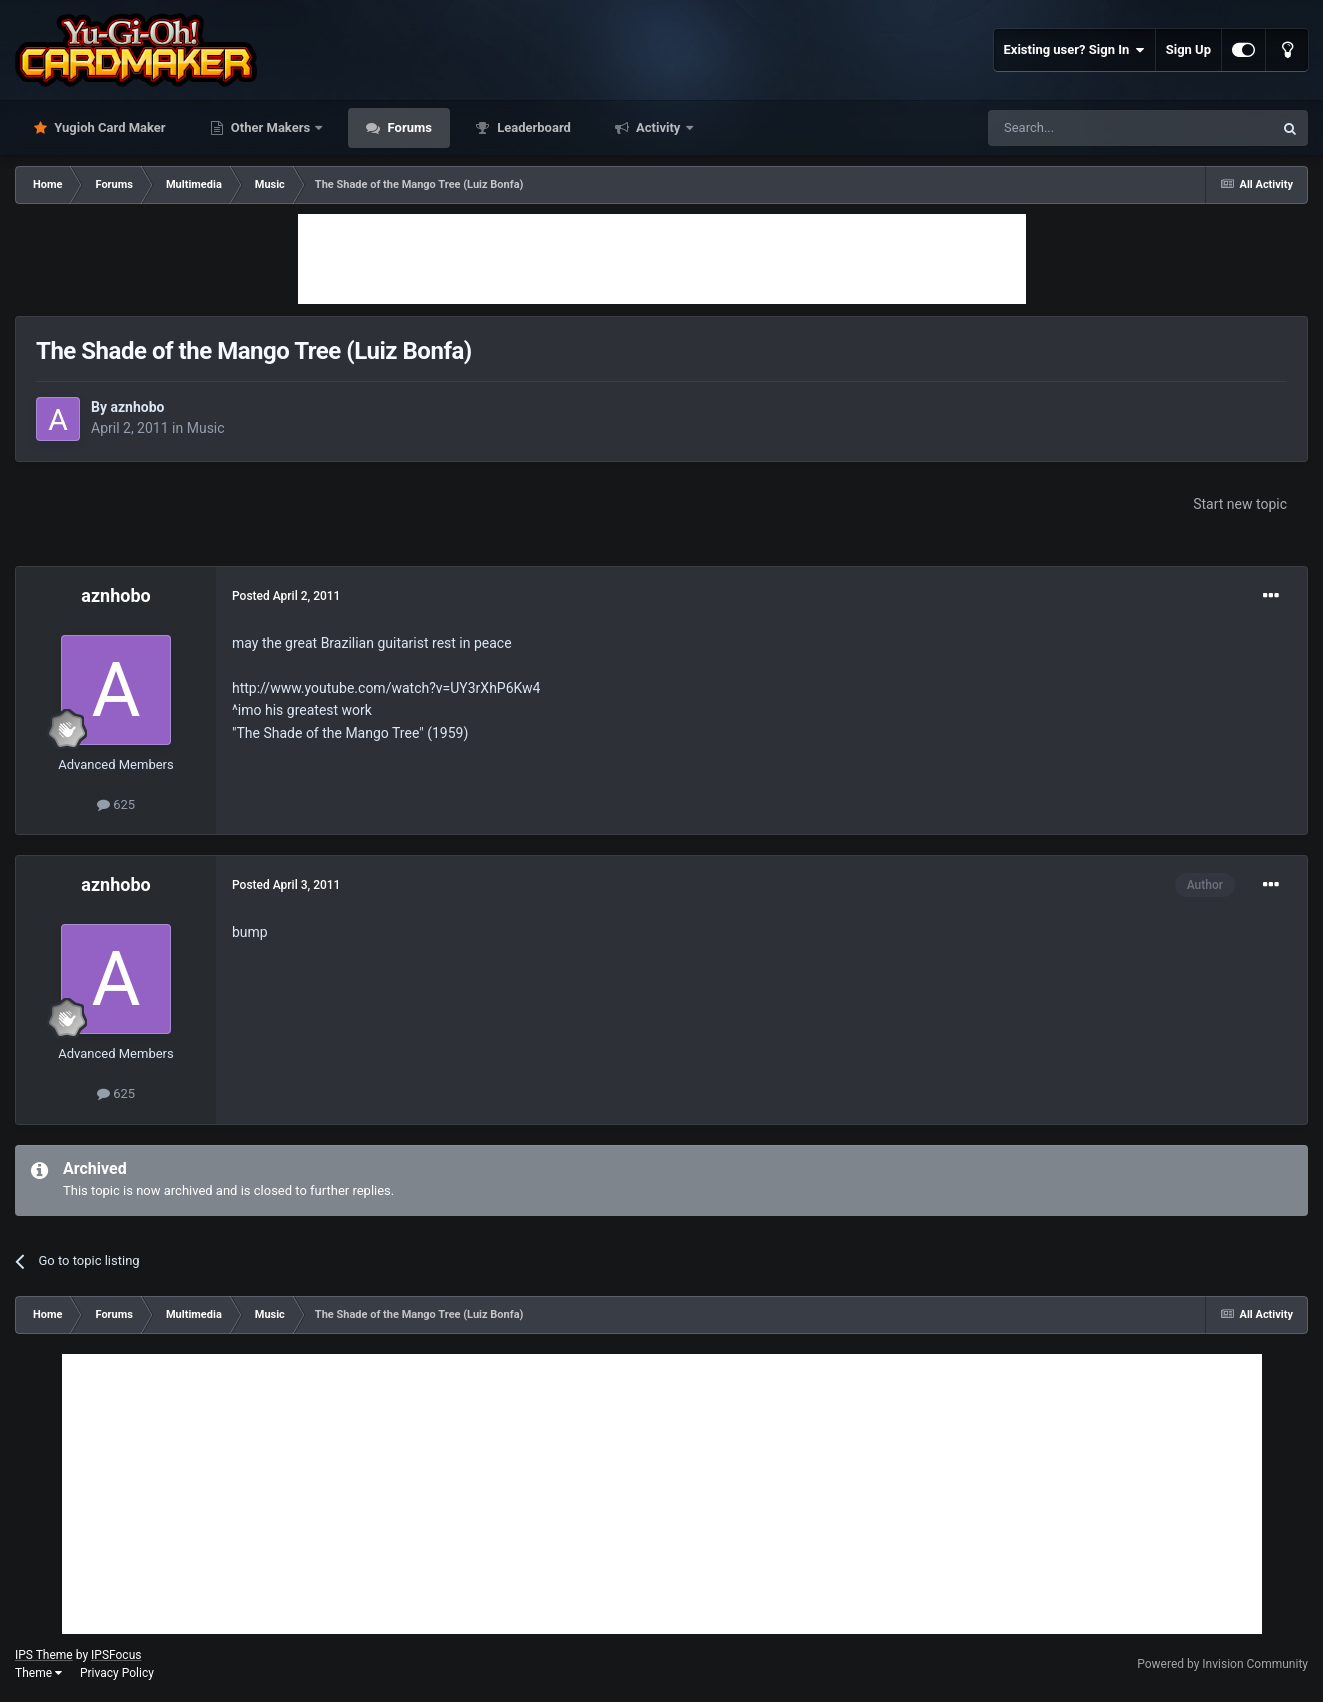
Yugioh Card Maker (108, 127)
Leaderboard (532, 127)
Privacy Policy (117, 1673)
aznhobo (137, 407)
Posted (286, 596)
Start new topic (1240, 504)
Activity (658, 127)
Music (206, 428)
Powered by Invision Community (1222, 1664)
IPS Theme (44, 1655)
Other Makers (271, 127)
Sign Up (1188, 49)
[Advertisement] (662, 259)
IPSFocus (116, 1655)
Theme (38, 1673)
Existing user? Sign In (1074, 50)
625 (116, 804)
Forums (408, 127)
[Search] (1083, 128)
